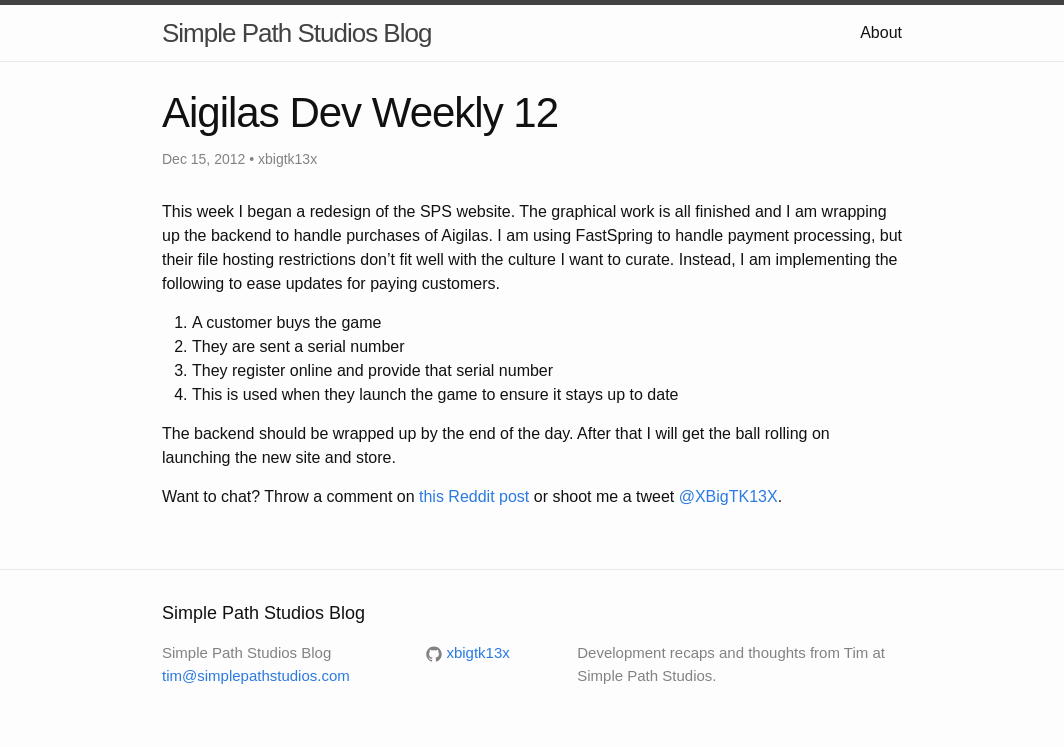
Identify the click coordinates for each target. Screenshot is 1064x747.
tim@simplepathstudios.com (256, 675)
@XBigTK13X (728, 496)
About (881, 32)
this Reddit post (474, 496)
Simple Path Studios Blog (296, 33)
